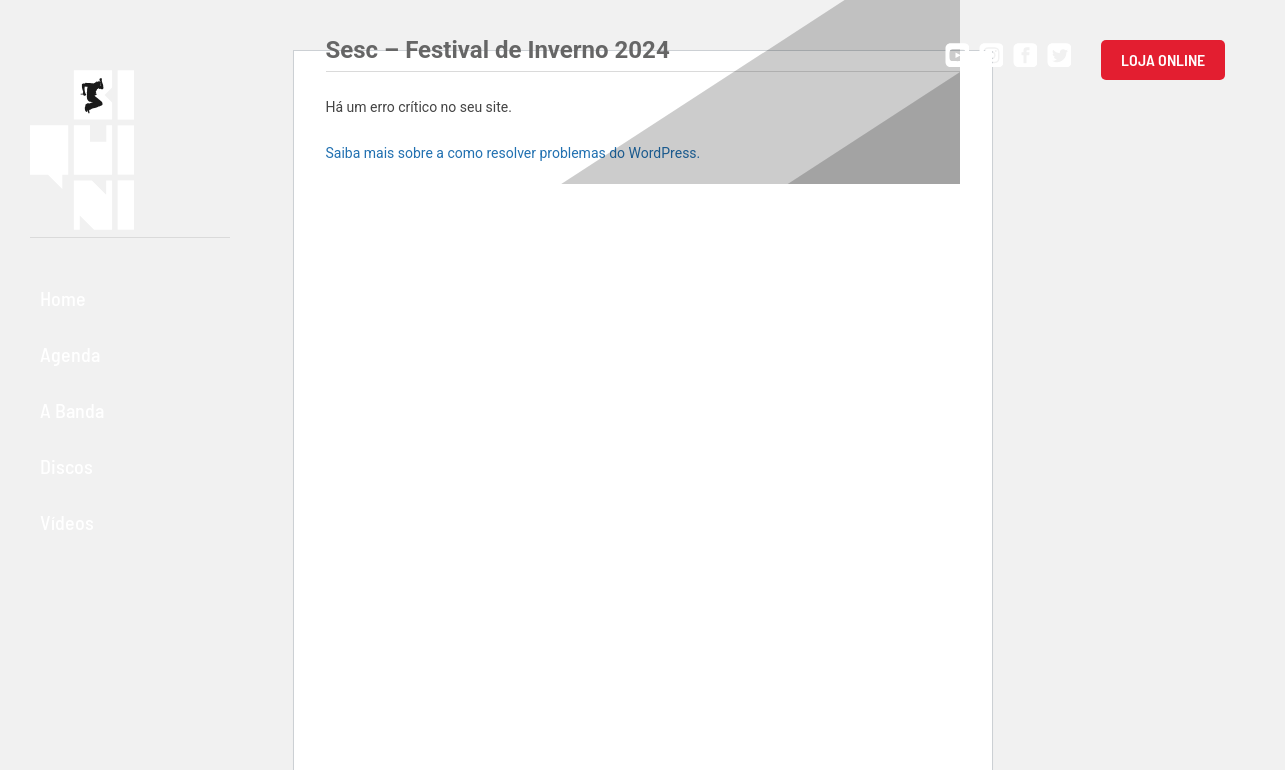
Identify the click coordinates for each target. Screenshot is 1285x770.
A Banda (72, 410)
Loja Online (1163, 59)
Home (63, 298)
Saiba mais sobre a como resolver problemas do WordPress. (513, 153)
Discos (66, 466)
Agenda (70, 354)
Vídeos (67, 522)
